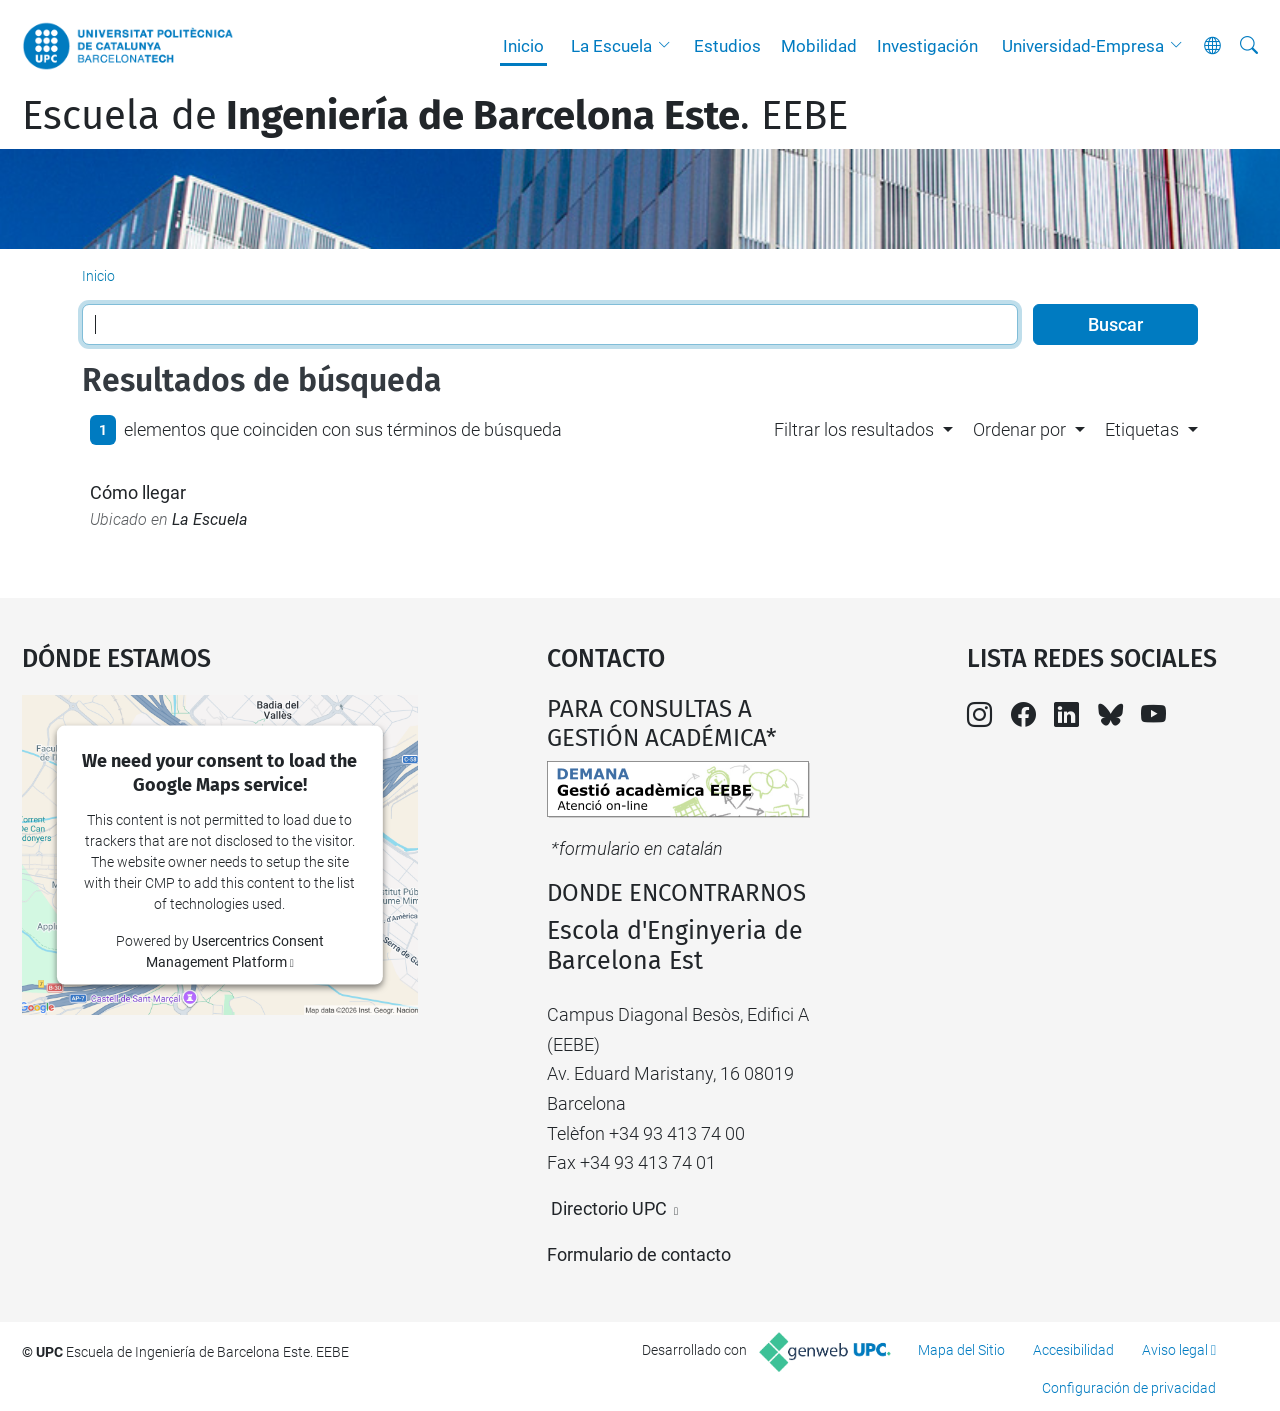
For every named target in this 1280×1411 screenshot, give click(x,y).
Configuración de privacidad (1129, 1388)
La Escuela (611, 46)
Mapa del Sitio (961, 1350)
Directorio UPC (609, 1208)
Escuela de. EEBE (435, 116)
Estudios (727, 46)
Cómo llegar (138, 492)
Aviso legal (1175, 1350)
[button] (669, 46)
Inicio (523, 46)
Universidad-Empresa (1083, 46)
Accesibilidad (1073, 1350)
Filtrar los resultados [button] (854, 429)
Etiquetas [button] (1142, 429)
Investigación (927, 46)
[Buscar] (1249, 46)
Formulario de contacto (639, 1254)
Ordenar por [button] (1019, 429)
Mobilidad (819, 46)
